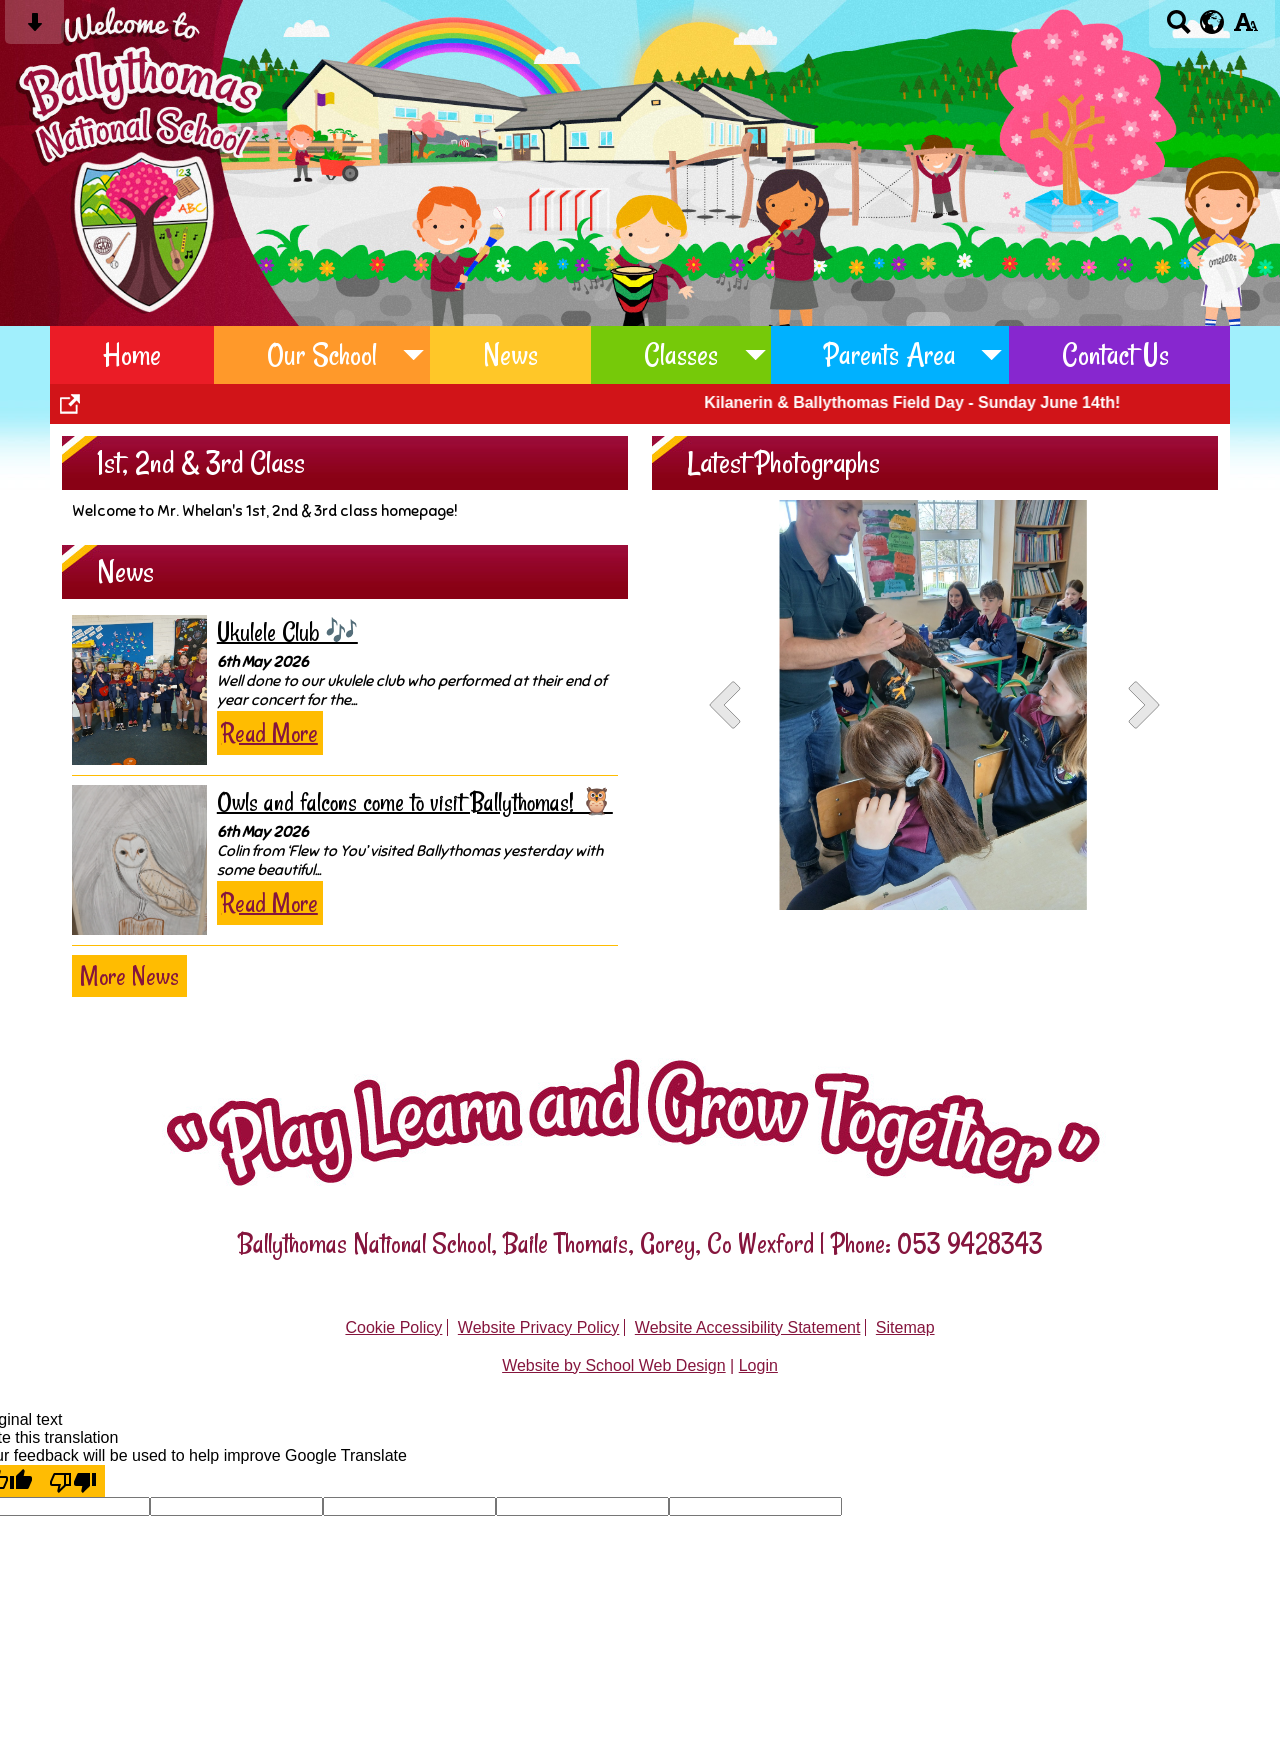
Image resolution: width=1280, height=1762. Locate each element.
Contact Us (1115, 354)
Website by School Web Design (614, 1365)
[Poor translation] (73, 1481)
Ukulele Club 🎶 (287, 632)
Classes (681, 354)
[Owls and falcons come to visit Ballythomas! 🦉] (139, 860)
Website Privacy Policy (539, 1327)
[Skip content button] (34, 28)
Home (132, 354)
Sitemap (905, 1327)
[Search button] (1178, 28)
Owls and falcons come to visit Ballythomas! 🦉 (415, 802)
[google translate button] (1212, 22)
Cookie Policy (393, 1327)
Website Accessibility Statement (748, 1327)
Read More (270, 733)
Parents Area (890, 354)
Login (758, 1365)
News (510, 354)
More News (129, 976)
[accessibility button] (1245, 28)
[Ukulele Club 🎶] (139, 690)
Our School (322, 354)
